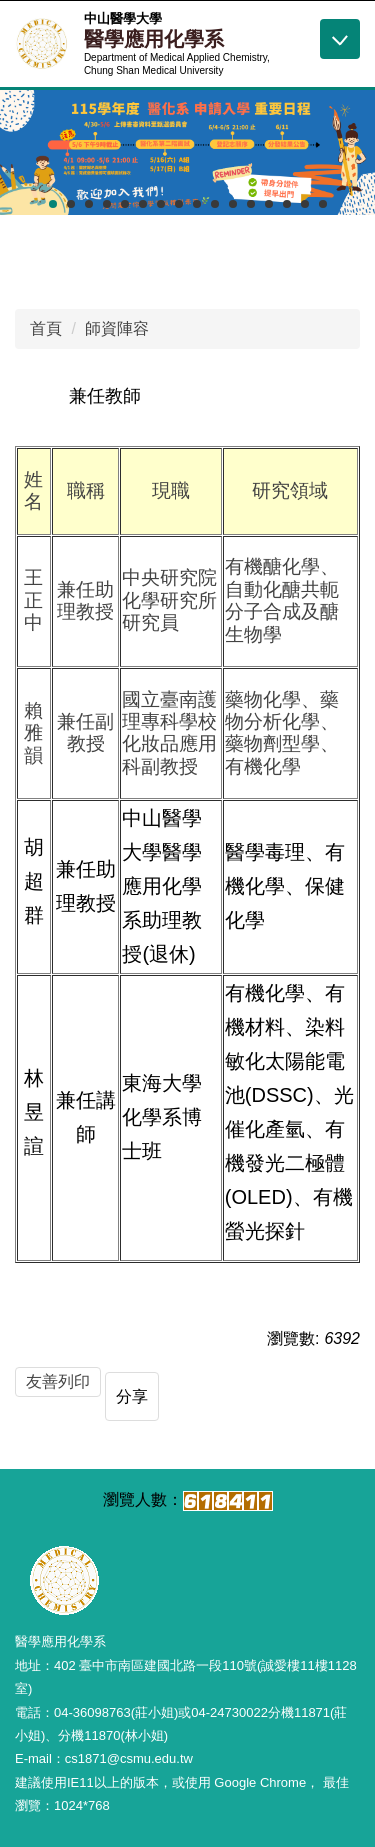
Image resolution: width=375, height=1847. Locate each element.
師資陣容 (117, 328)
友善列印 (58, 1381)
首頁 (46, 328)
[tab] (53, 204)
